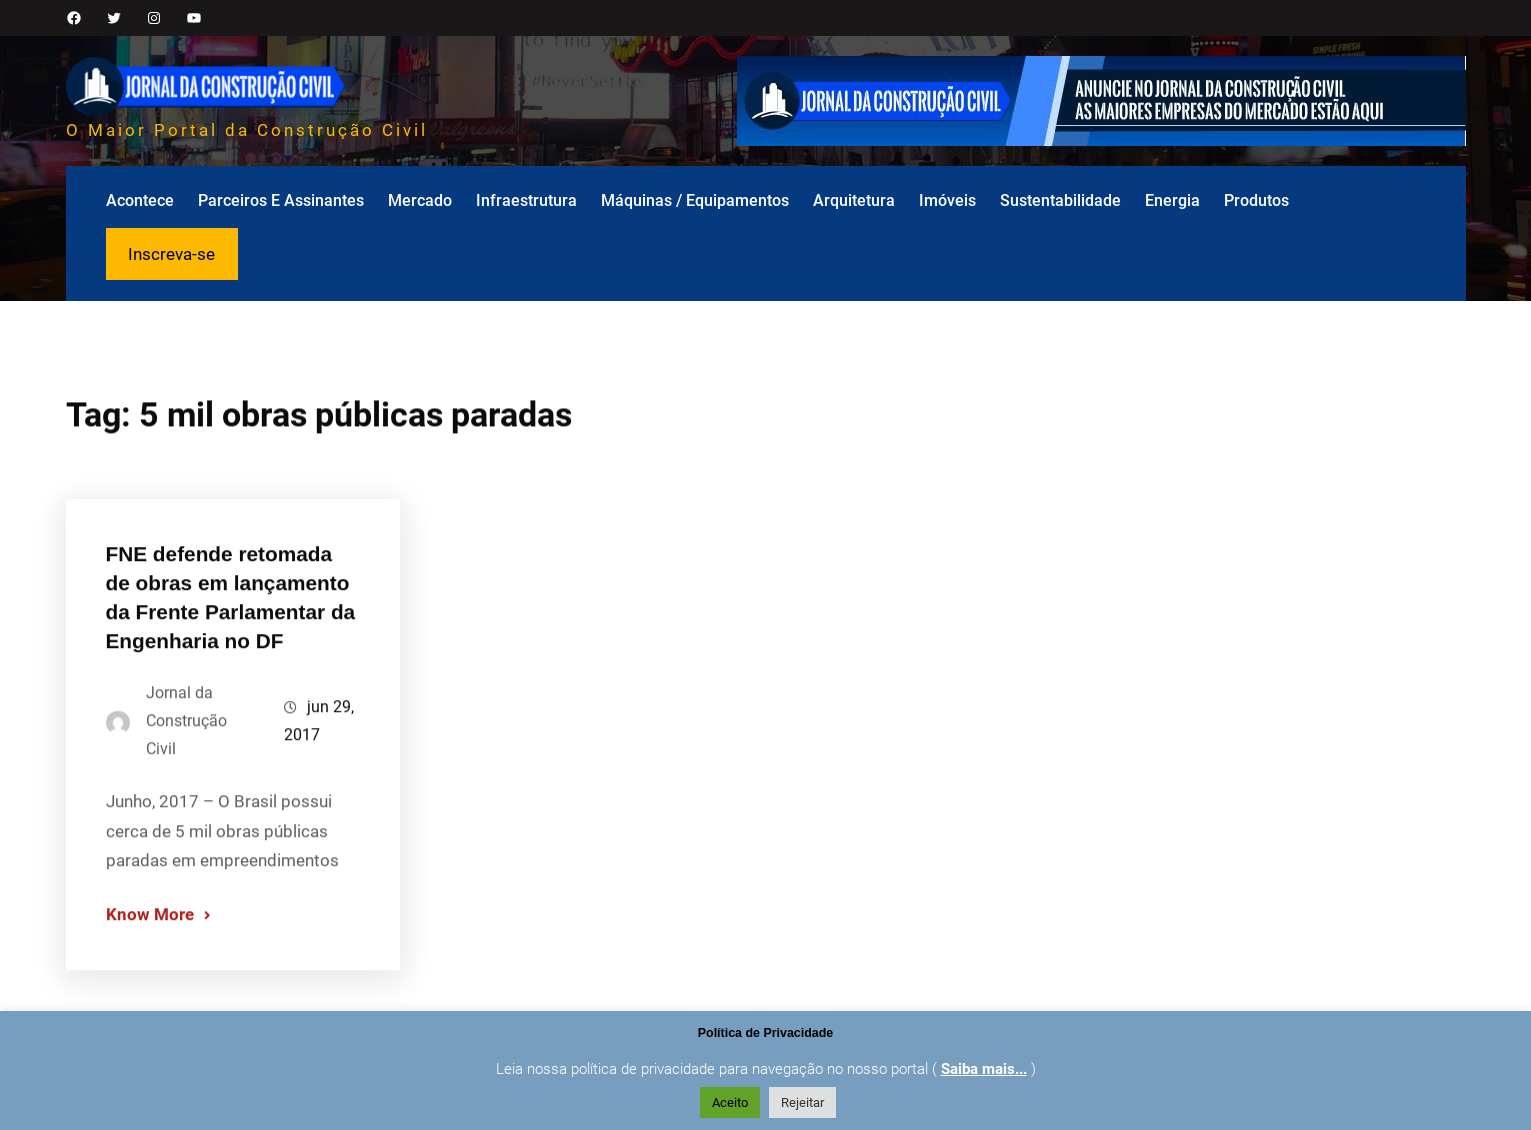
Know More (150, 935)
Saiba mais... (984, 1069)
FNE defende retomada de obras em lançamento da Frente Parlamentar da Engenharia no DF (231, 617)
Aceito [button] (730, 1102)
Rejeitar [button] (802, 1102)
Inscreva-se (171, 254)
